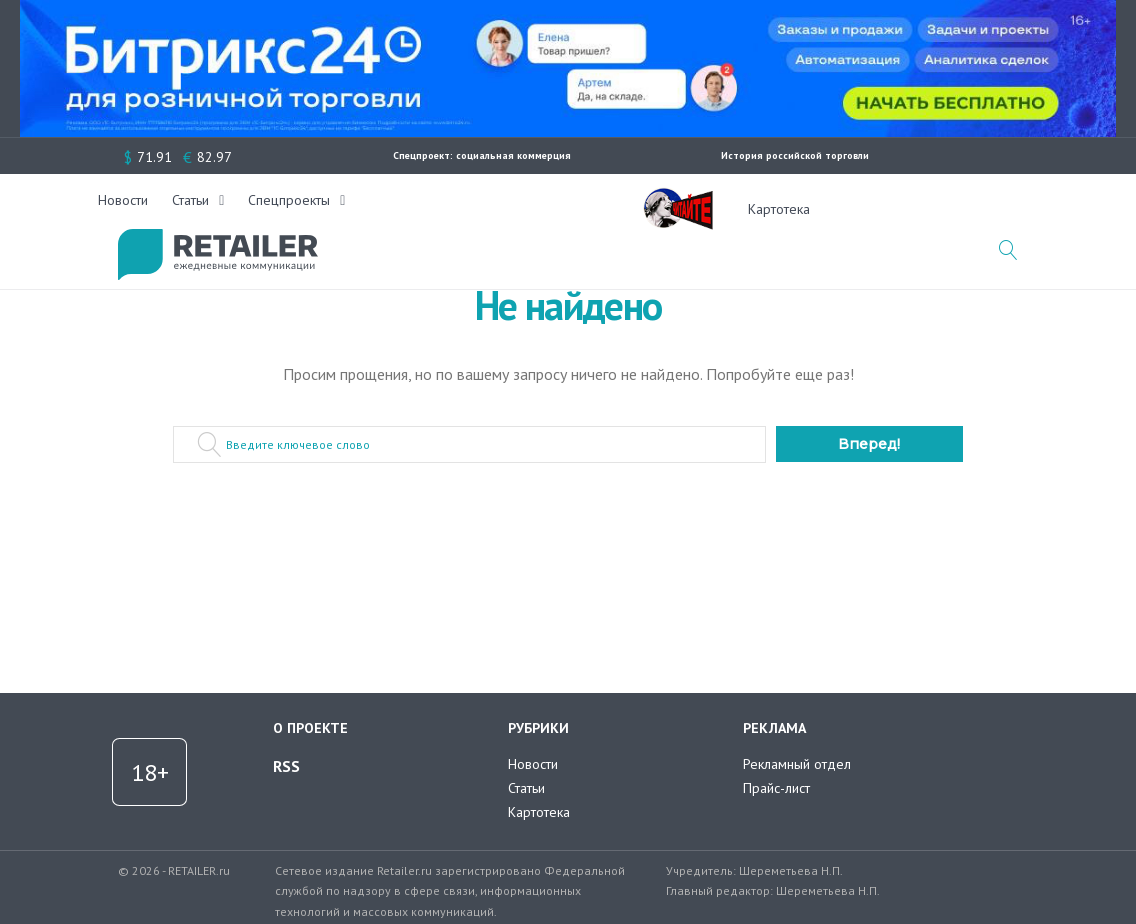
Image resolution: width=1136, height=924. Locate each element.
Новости (367, 209)
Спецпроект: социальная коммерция (482, 155)
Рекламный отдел (797, 764)
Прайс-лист (776, 788)
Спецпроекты (533, 209)
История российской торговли (795, 155)
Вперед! (869, 444)
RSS (286, 766)
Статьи (434, 209)
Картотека (779, 209)
